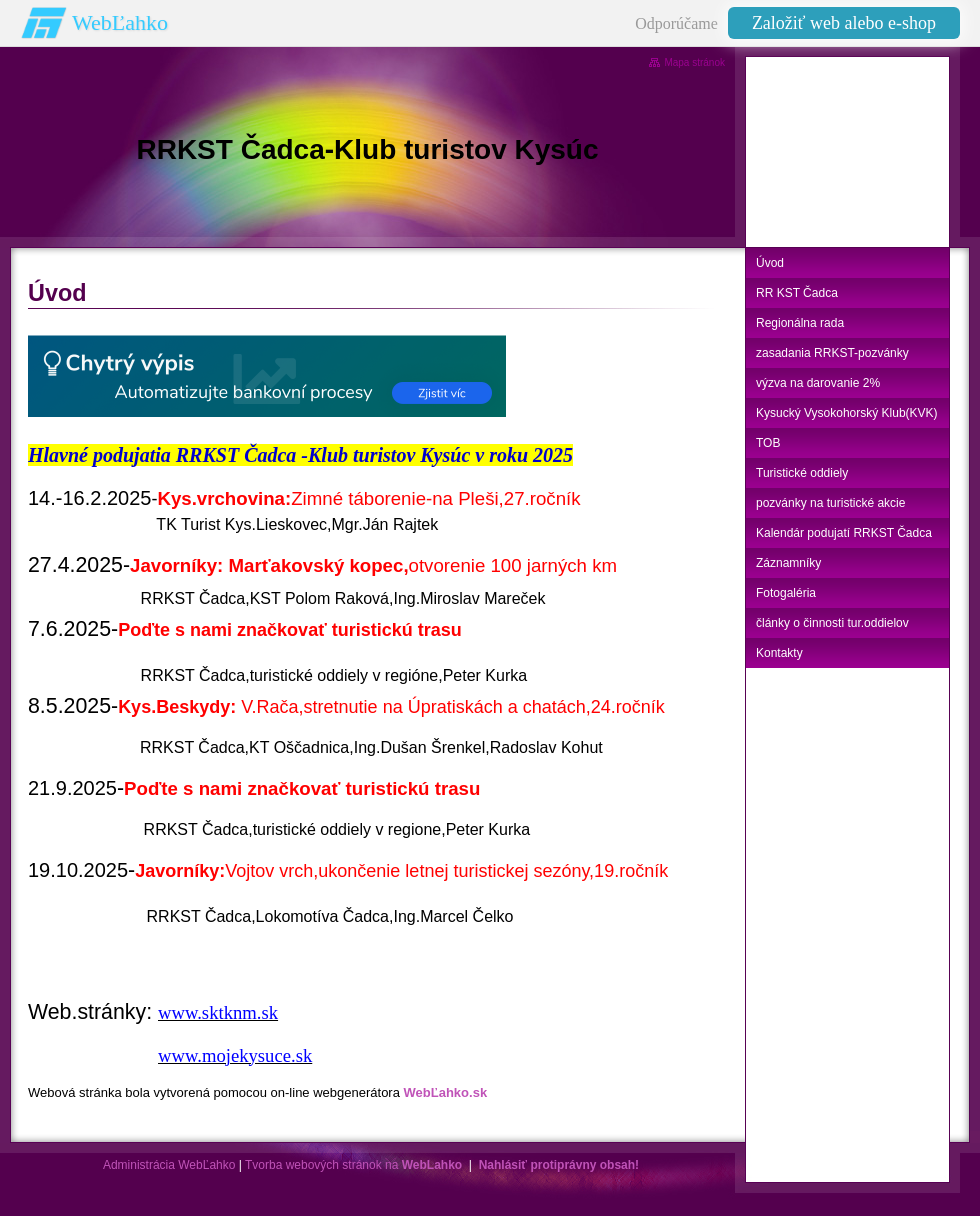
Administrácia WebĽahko (169, 1165)
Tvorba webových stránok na (353, 1165)
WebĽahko (120, 22)
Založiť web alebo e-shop (844, 23)
